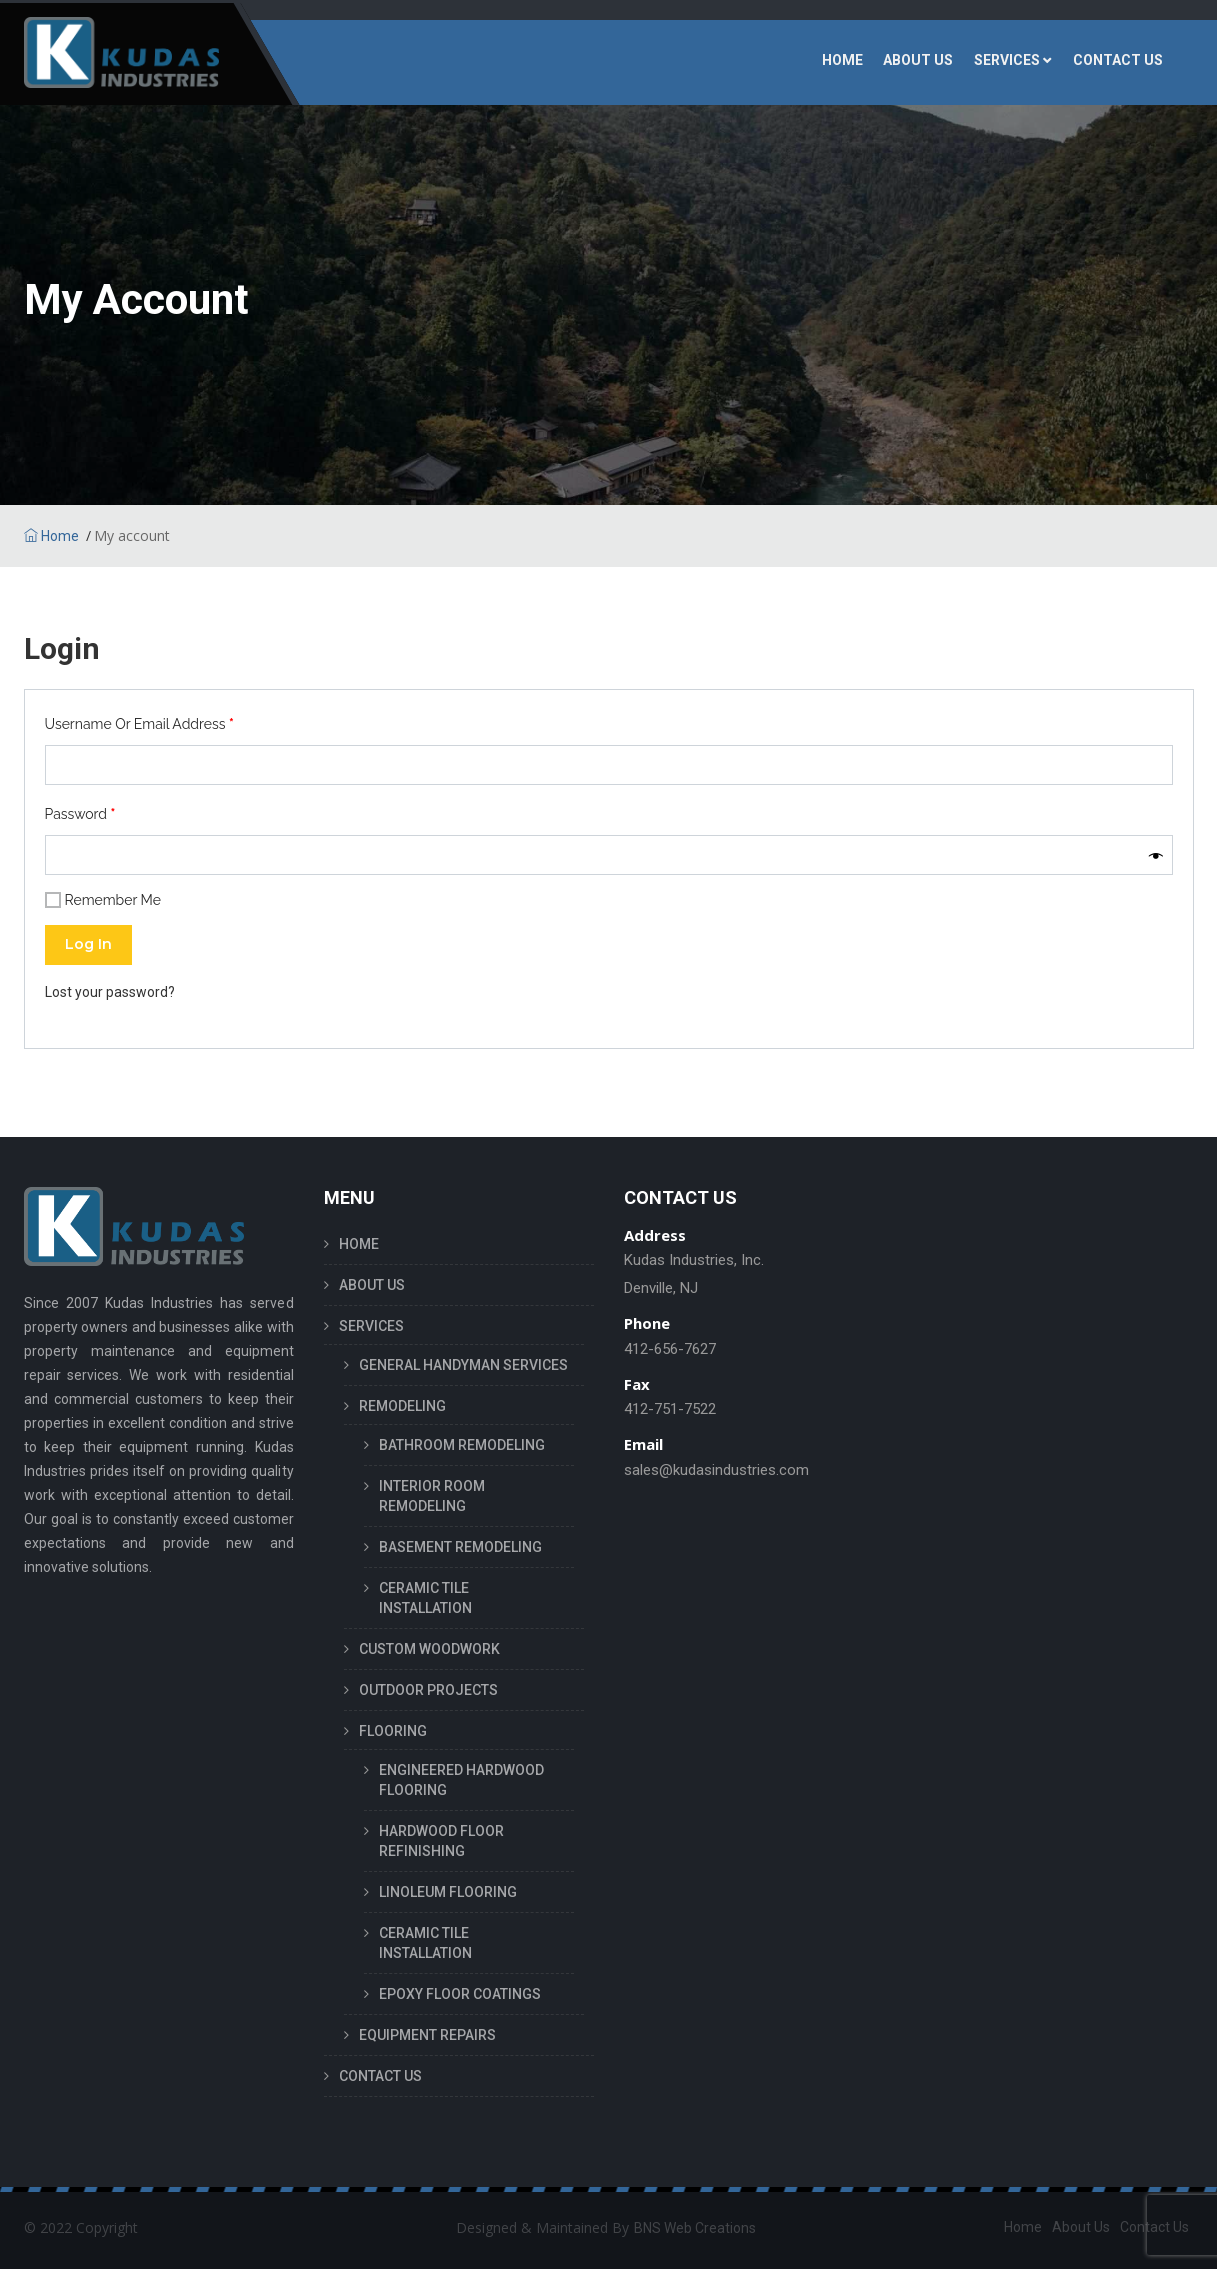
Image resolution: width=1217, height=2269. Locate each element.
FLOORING (393, 1731)
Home (51, 536)
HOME (845, 62)
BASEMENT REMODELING (460, 1547)
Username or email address (139, 724)
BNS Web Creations (695, 2228)
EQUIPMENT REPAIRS (427, 2035)
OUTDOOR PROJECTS (428, 1690)
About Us (1081, 2227)
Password (80, 814)
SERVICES (1009, 62)
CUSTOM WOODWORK (429, 1649)
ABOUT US (921, 62)
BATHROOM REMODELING (462, 1445)
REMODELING (402, 1406)
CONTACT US (1119, 62)
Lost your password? (110, 992)
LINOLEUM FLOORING (448, 1892)
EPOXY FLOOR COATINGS (460, 1994)
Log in (88, 944)
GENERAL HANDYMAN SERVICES (463, 1365)
